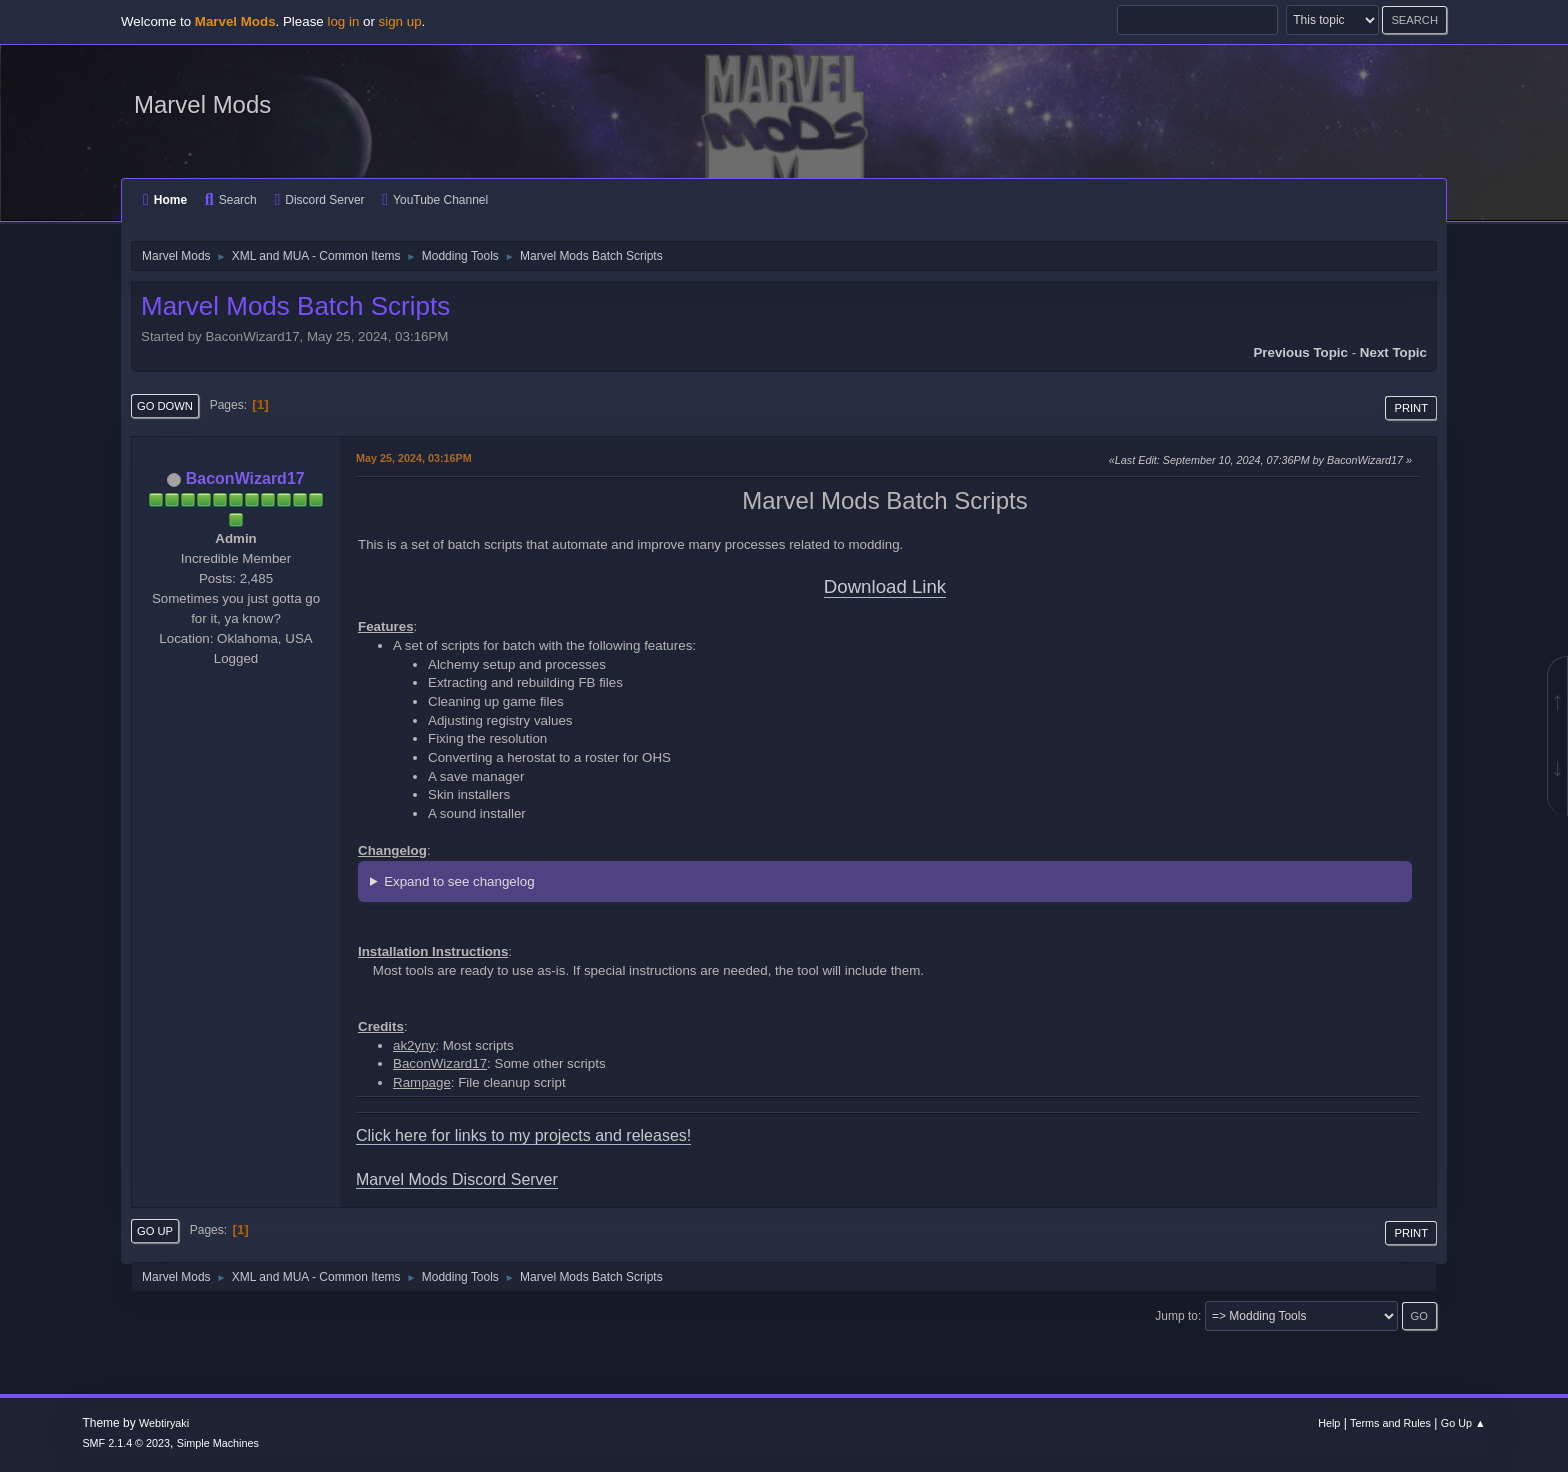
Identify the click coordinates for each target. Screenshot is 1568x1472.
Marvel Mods (202, 104)
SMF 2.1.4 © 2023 (126, 1443)
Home (165, 200)
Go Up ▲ (1463, 1423)
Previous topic (1300, 352)
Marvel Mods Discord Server (457, 1179)
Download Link (885, 586)
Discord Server (319, 200)
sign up (400, 21)
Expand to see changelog (459, 881)
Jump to (1176, 1316)
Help (1329, 1423)
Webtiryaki (164, 1423)
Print (1411, 408)
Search (231, 200)
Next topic (1393, 352)
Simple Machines (218, 1443)
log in (343, 21)
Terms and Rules (1390, 1423)
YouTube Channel (435, 200)
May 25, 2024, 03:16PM (414, 458)
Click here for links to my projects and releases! (523, 1135)
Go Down (165, 406)
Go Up (155, 1231)
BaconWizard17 (245, 478)
